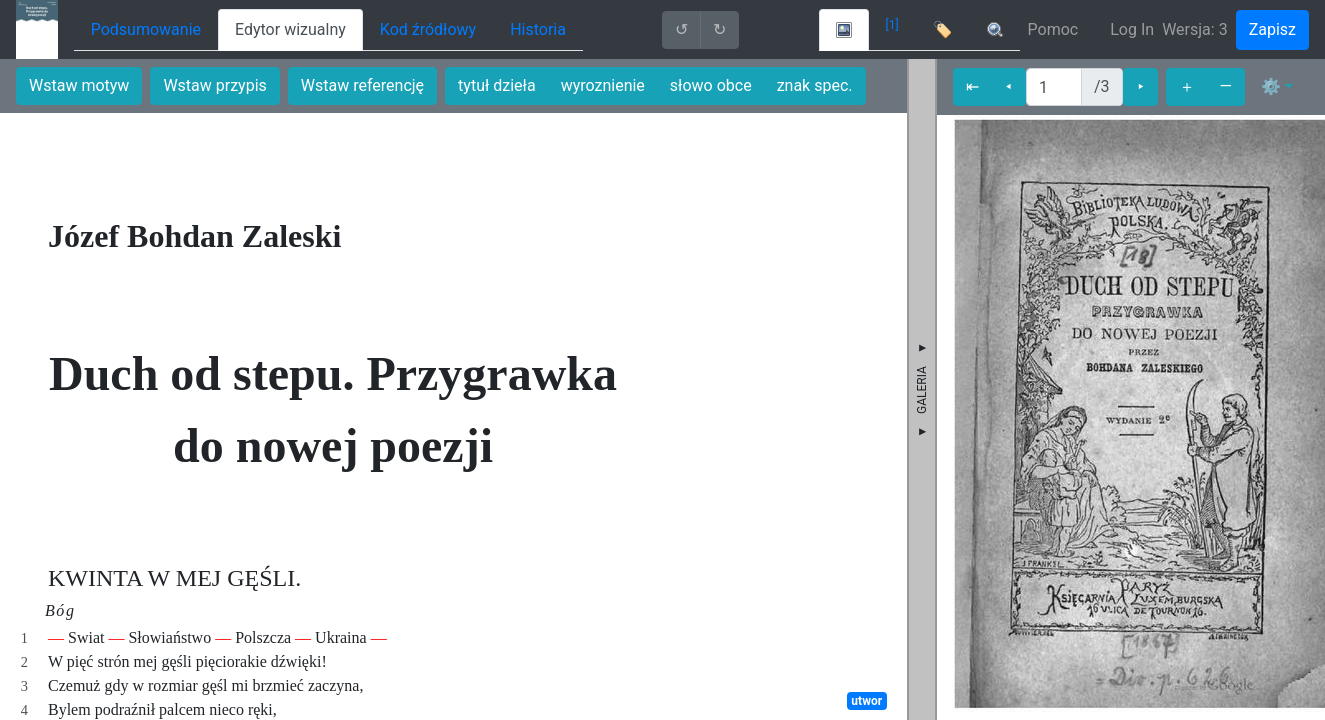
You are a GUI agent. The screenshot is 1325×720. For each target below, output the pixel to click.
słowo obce (711, 85)
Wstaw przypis (214, 85)
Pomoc (1053, 29)
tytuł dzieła (497, 85)
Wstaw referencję (362, 85)
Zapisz (1272, 29)
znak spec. (815, 85)
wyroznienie (603, 85)
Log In (1132, 29)
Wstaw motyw (79, 85)
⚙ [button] (1271, 86)
